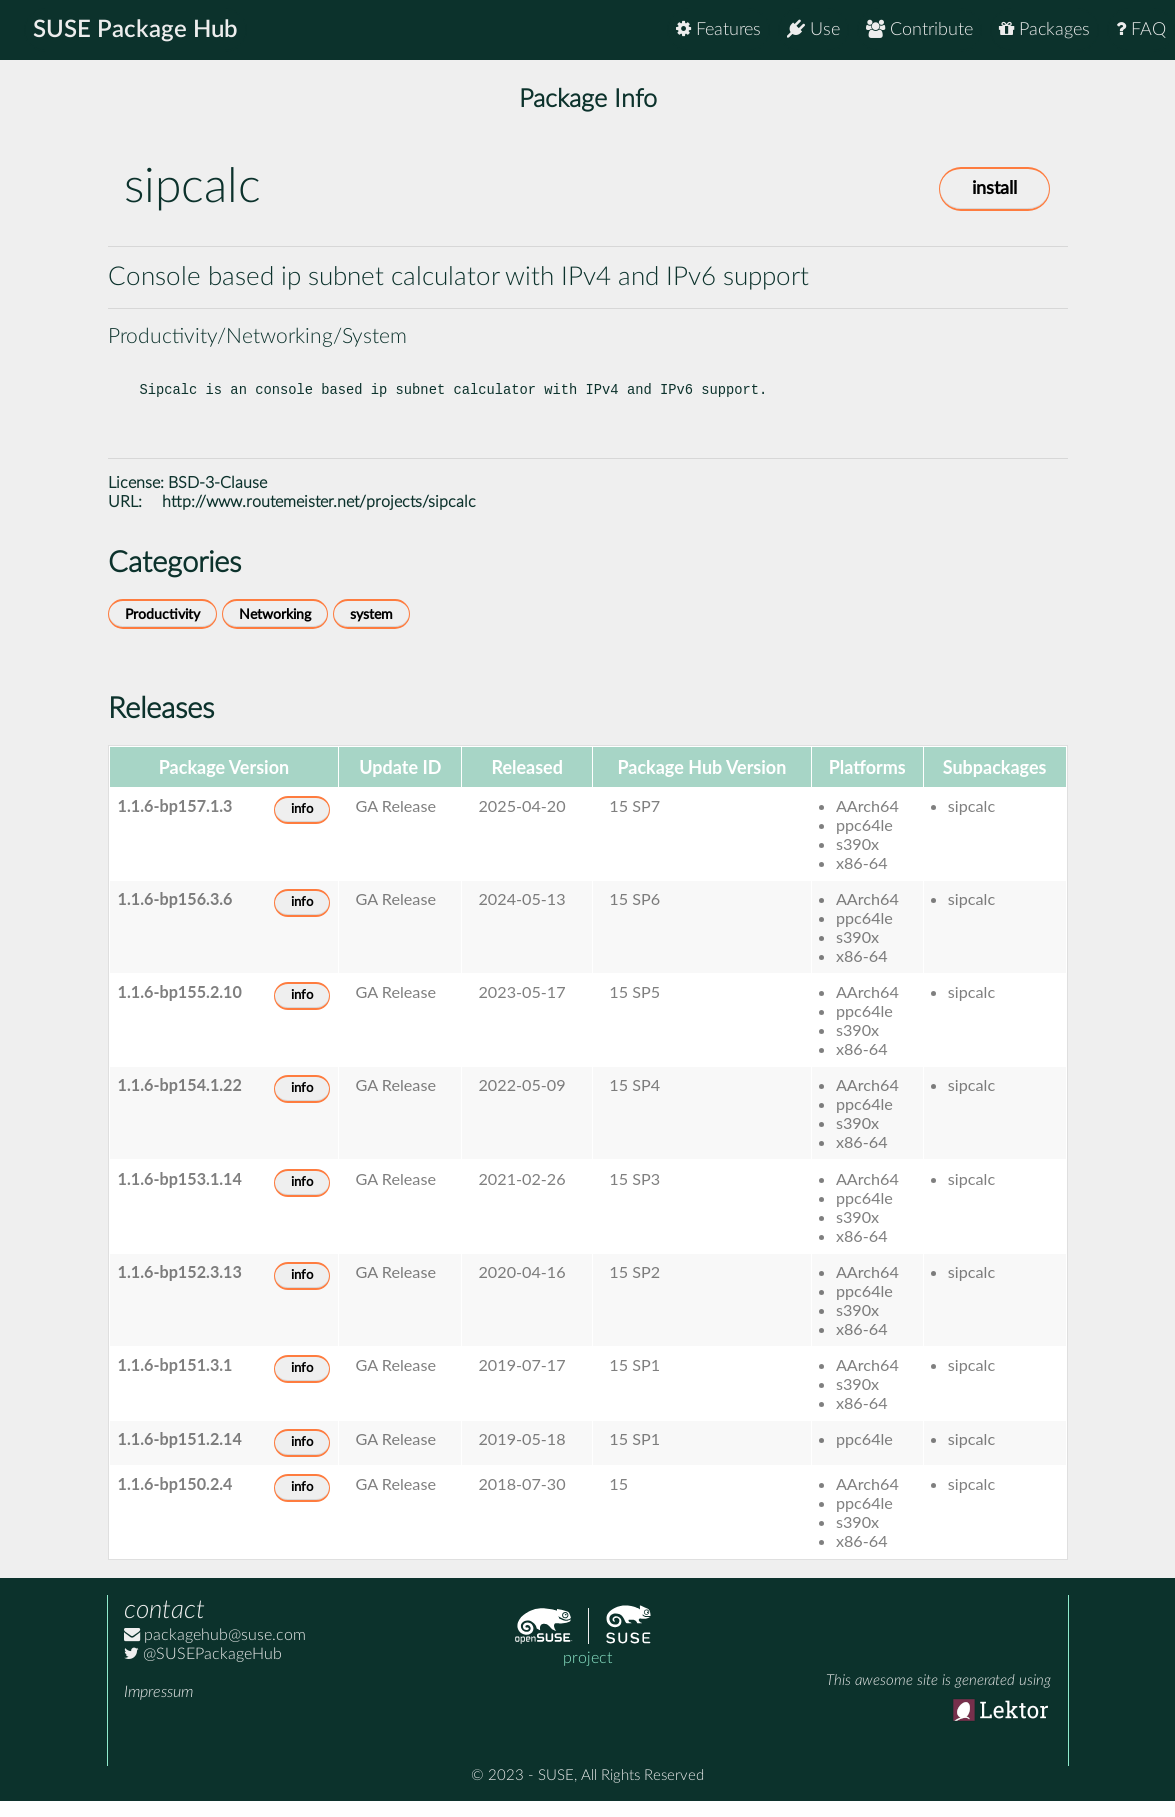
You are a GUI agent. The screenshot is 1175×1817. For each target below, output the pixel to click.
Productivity (162, 630)
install (994, 189)
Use (813, 29)
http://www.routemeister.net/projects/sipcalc (319, 518)
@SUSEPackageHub (203, 1670)
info (302, 825)
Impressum (158, 1708)
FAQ (1141, 29)
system (371, 630)
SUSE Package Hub (135, 30)
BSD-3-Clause (217, 499)
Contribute (919, 29)
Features (718, 29)
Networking (275, 630)
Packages (1044, 29)
